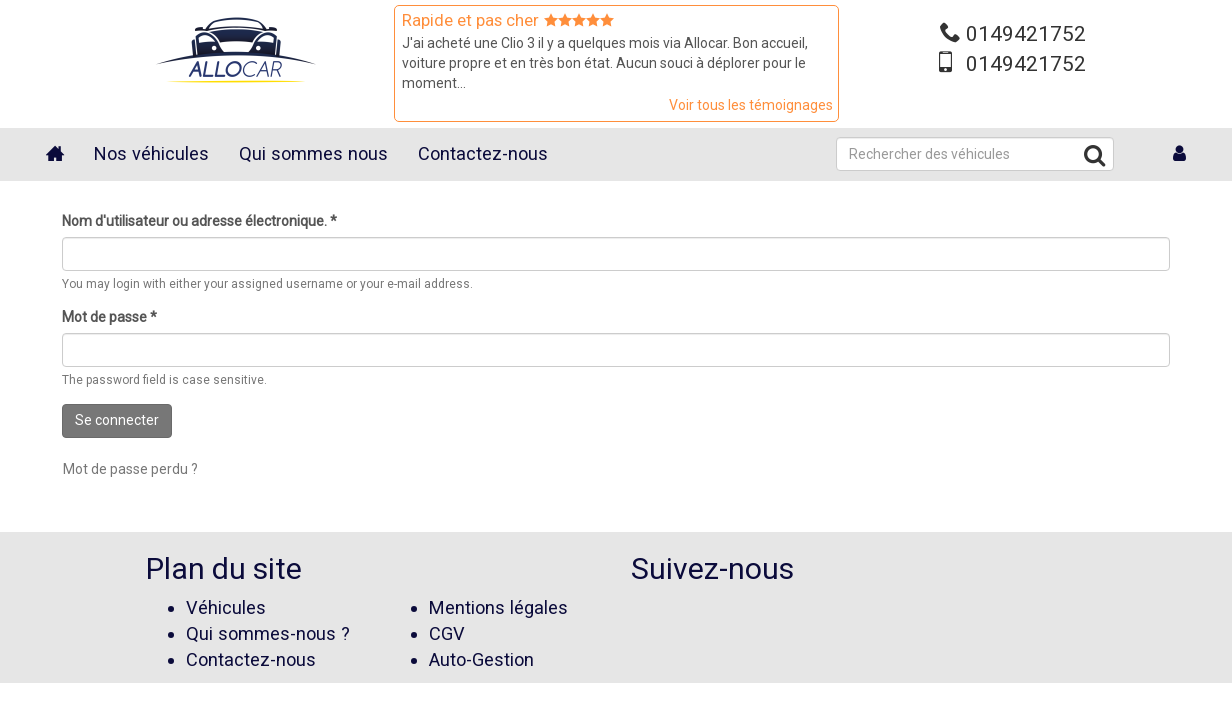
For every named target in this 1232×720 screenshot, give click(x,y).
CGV (447, 633)
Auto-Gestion (481, 659)
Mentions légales (498, 607)
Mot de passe (109, 317)
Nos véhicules (151, 153)
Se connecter (117, 420)
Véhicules (226, 607)
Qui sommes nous (313, 153)
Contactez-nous (483, 153)
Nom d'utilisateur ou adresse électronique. (199, 221)
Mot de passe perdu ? (130, 469)
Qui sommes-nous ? (268, 633)
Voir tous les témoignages (751, 105)
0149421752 (1026, 34)
